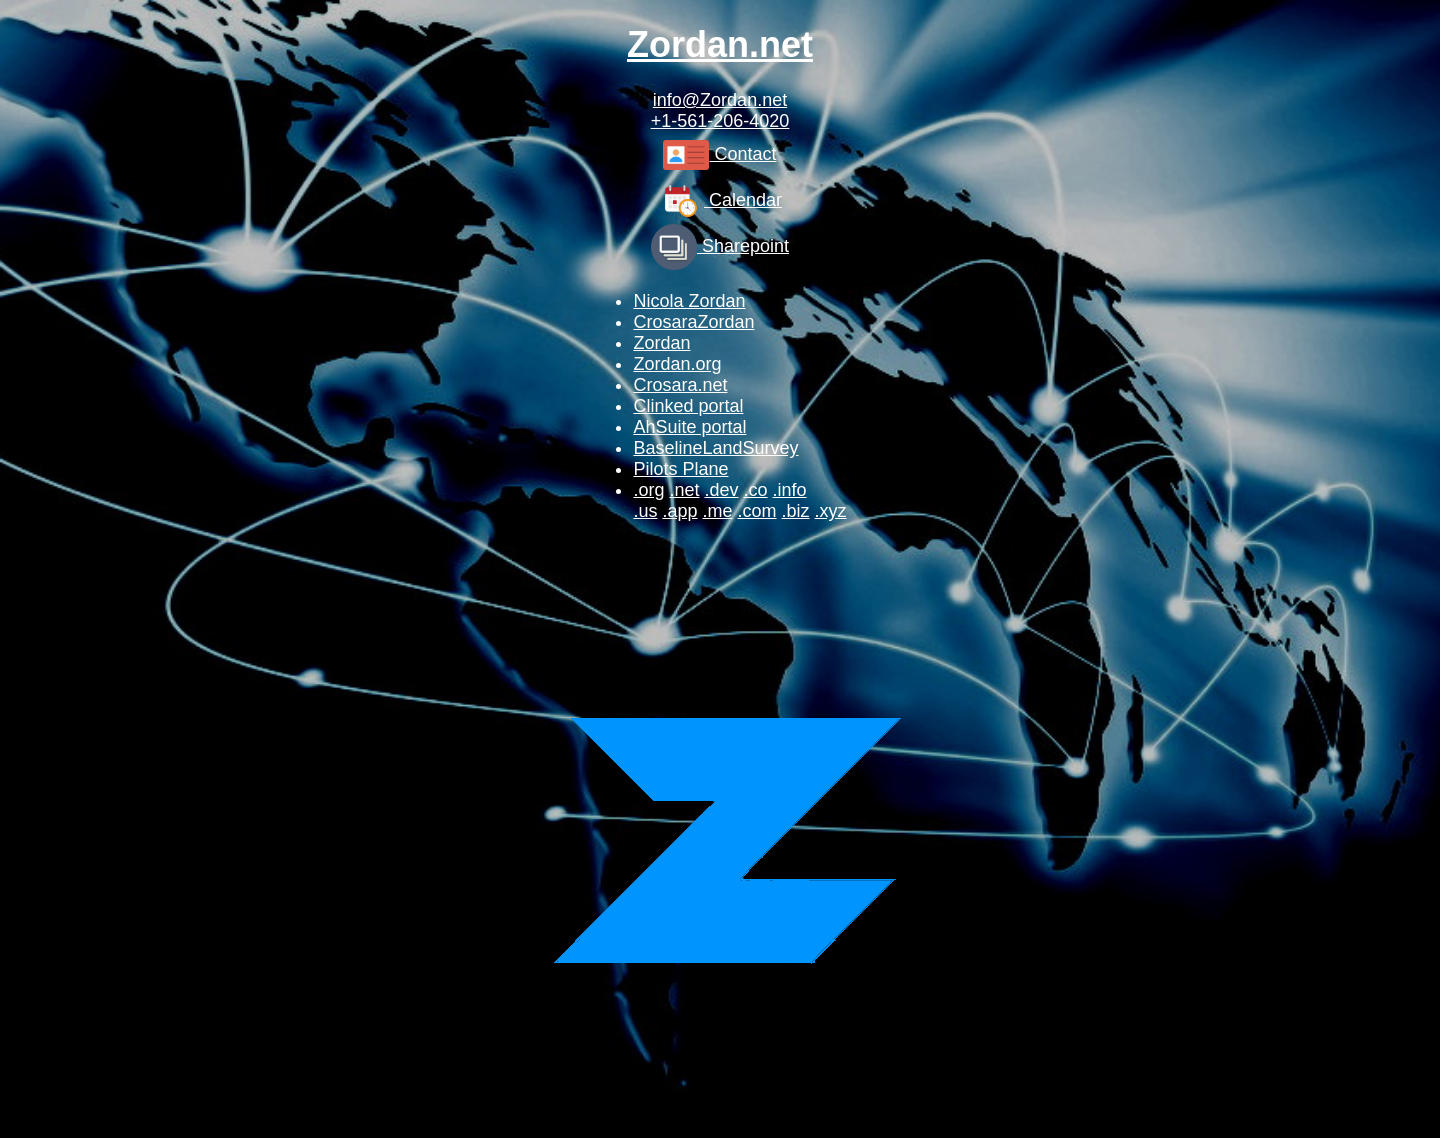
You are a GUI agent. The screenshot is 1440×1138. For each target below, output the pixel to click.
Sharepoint (720, 246)
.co (756, 490)
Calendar (720, 200)
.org (648, 490)
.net (684, 490)
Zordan (661, 343)
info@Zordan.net (720, 100)
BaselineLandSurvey (715, 448)
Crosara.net (680, 385)
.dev (721, 490)
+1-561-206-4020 (720, 121)
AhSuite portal (689, 427)
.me (717, 511)
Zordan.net (720, 44)
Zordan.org (677, 364)
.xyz (831, 511)
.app (679, 511)
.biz (796, 511)
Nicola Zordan (689, 301)
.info (790, 490)
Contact (719, 154)
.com (757, 511)
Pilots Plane (680, 469)
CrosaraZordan (693, 322)
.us (645, 511)
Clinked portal (688, 406)
